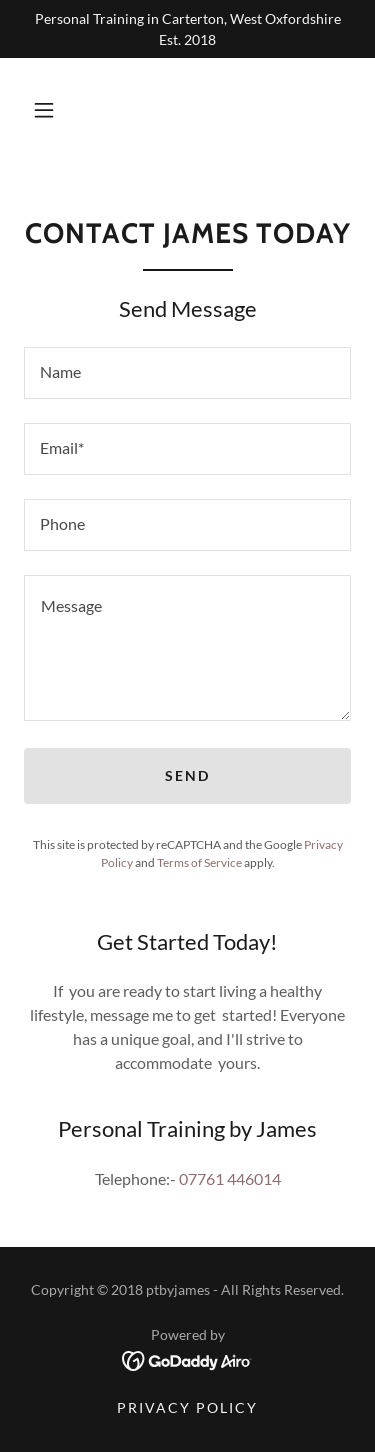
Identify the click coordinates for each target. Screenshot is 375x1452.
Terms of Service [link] (199, 862)
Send (187, 775)
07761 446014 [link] (230, 1178)
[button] (44, 110)
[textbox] (187, 373)
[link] (187, 1358)
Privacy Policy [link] (187, 1407)
